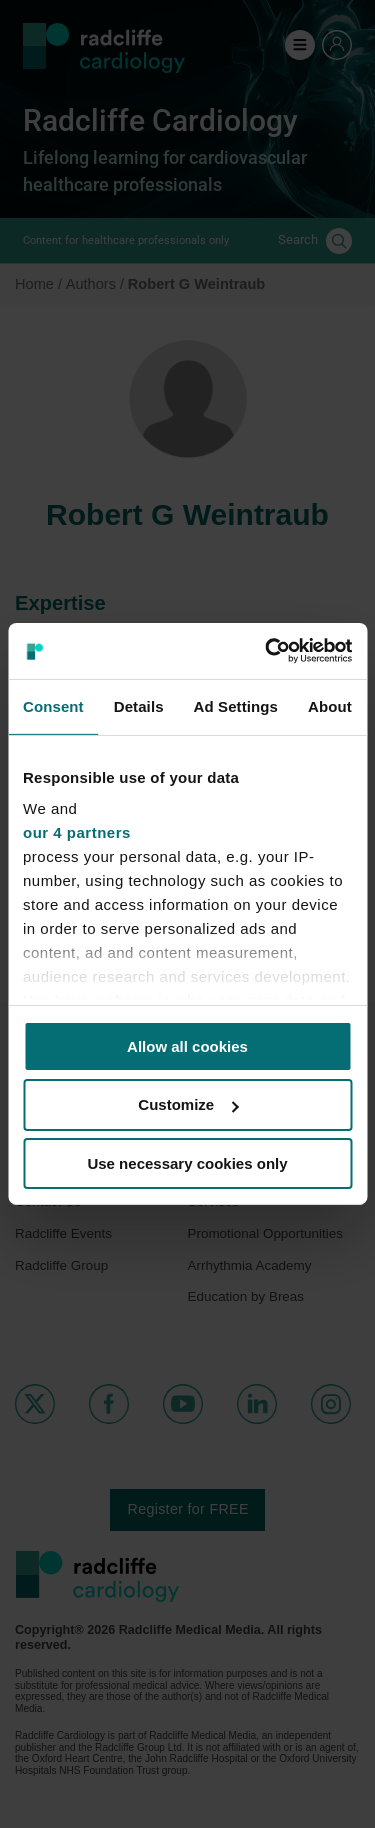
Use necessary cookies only (187, 1163)
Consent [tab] (53, 705)
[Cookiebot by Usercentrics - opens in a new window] (267, 651)
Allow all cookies (187, 1045)
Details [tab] (139, 705)
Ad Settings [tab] (236, 705)
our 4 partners (77, 832)
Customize (188, 1104)
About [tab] (330, 705)
